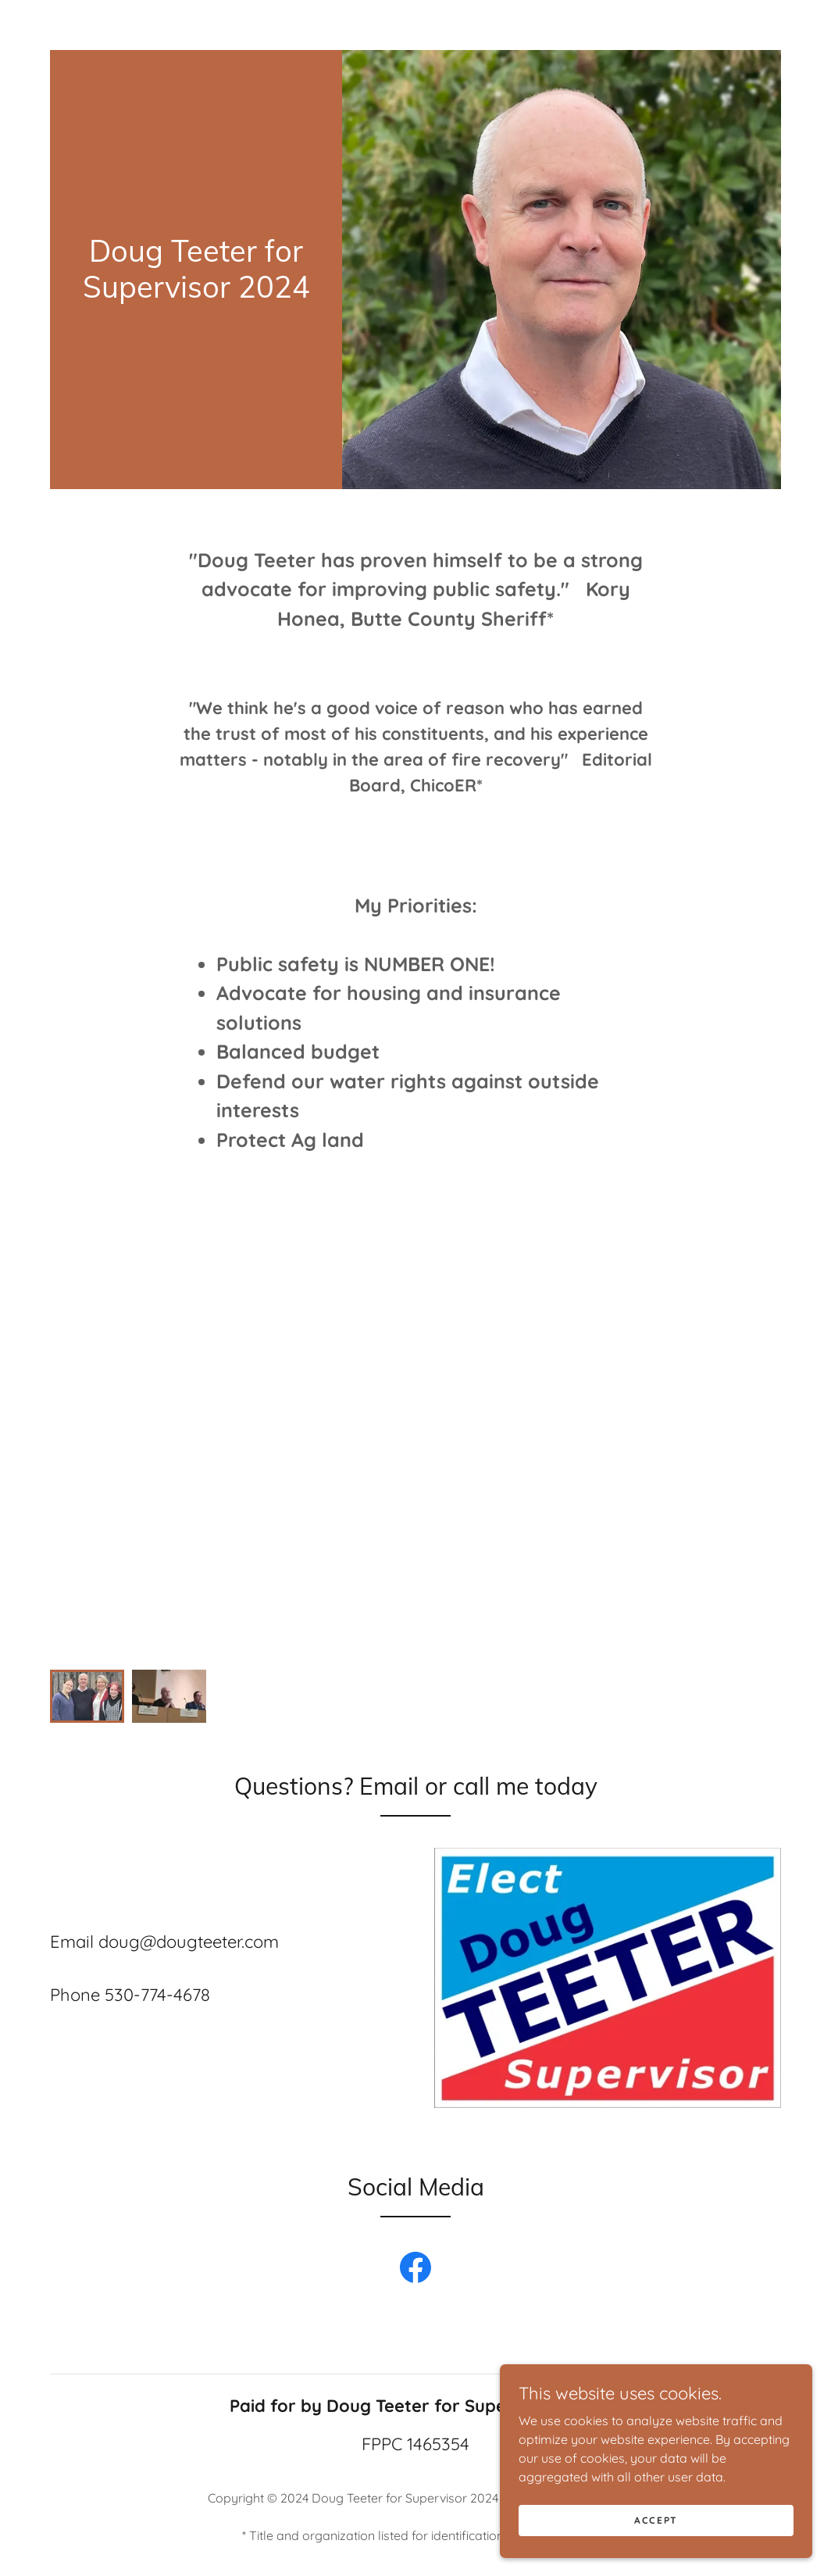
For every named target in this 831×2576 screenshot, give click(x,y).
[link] (196, 293)
